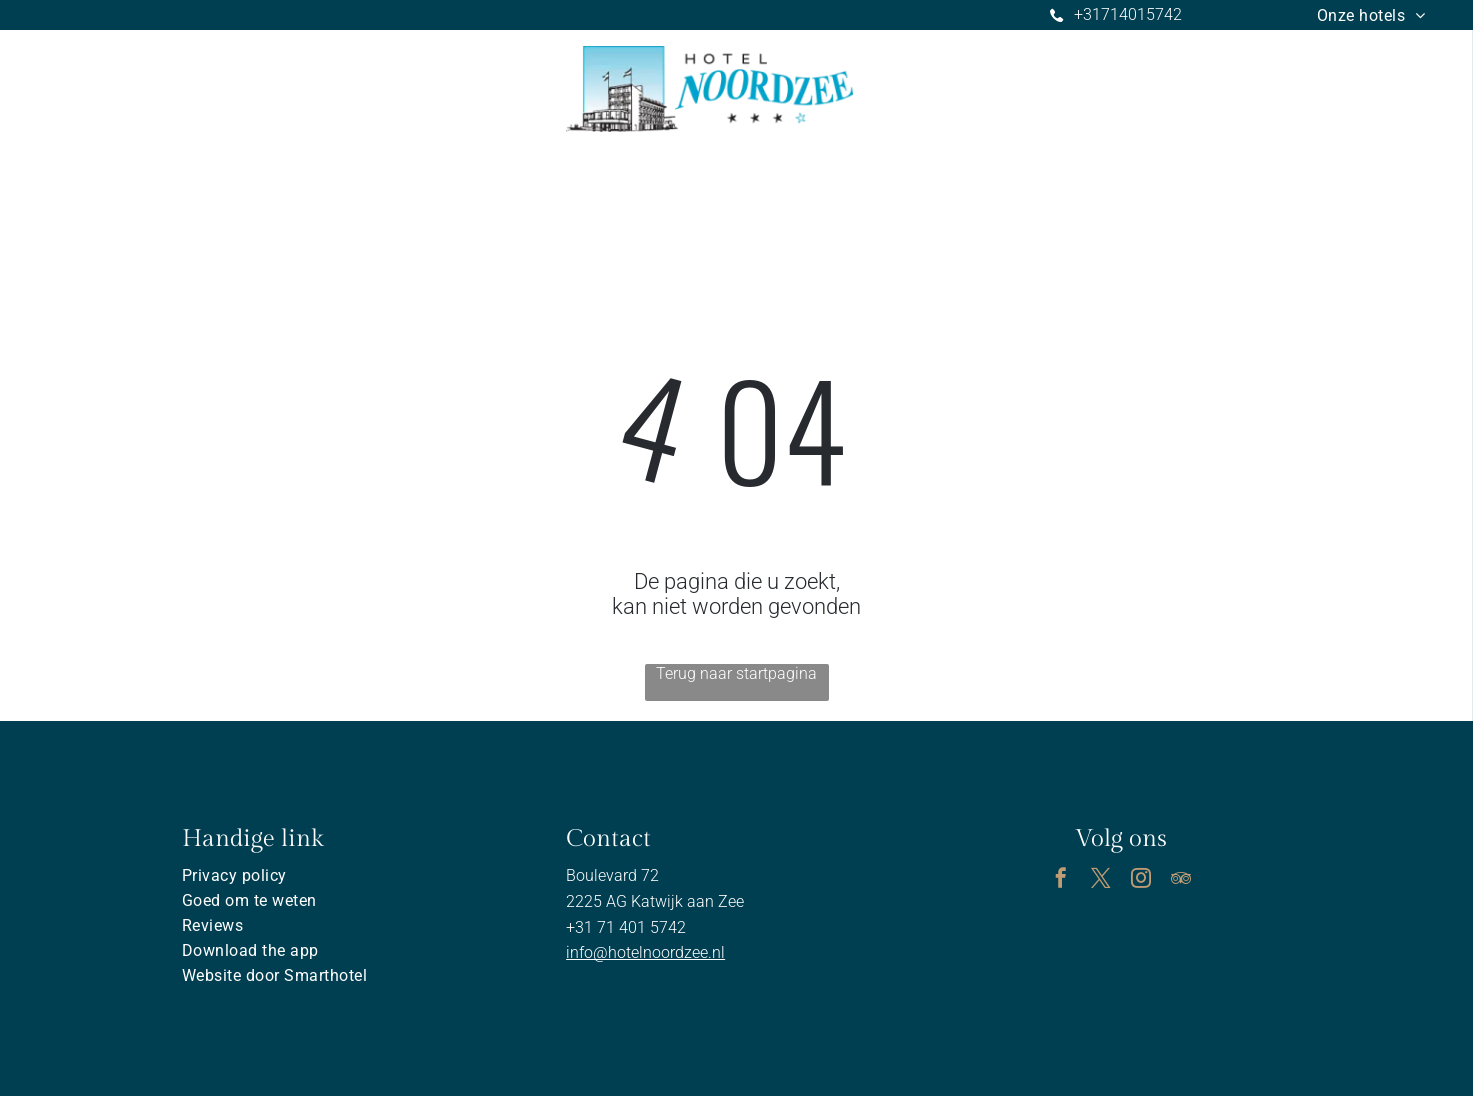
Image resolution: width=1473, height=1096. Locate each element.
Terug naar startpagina (736, 673)
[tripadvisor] (1181, 880)
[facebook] (1061, 880)
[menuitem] (1371, 15)
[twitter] (1101, 880)
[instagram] (1141, 880)
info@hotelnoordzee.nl (645, 952)
